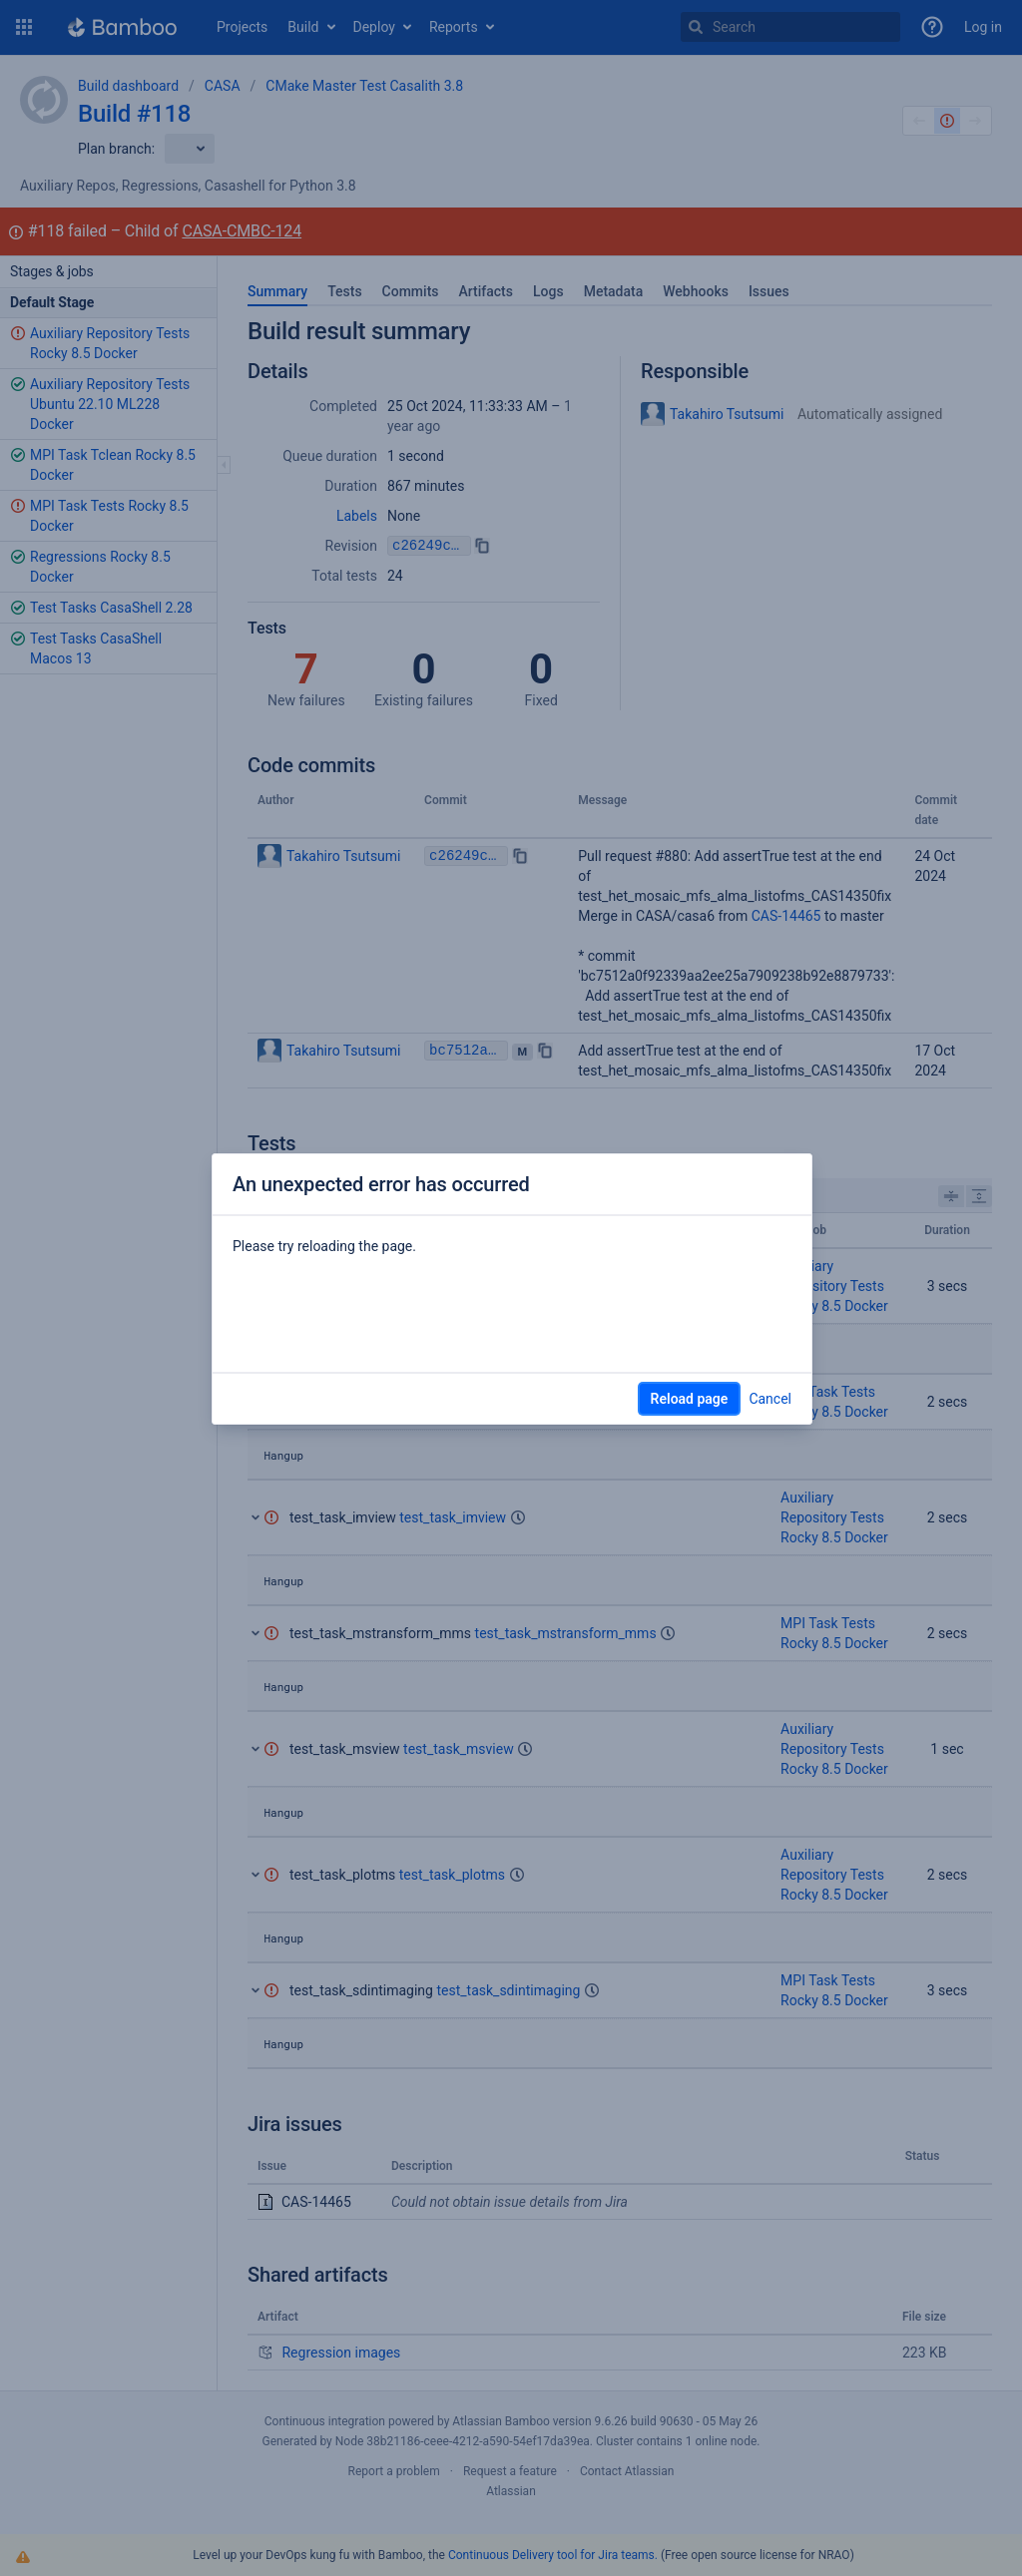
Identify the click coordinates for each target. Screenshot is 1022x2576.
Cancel (770, 1399)
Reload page (690, 1399)
